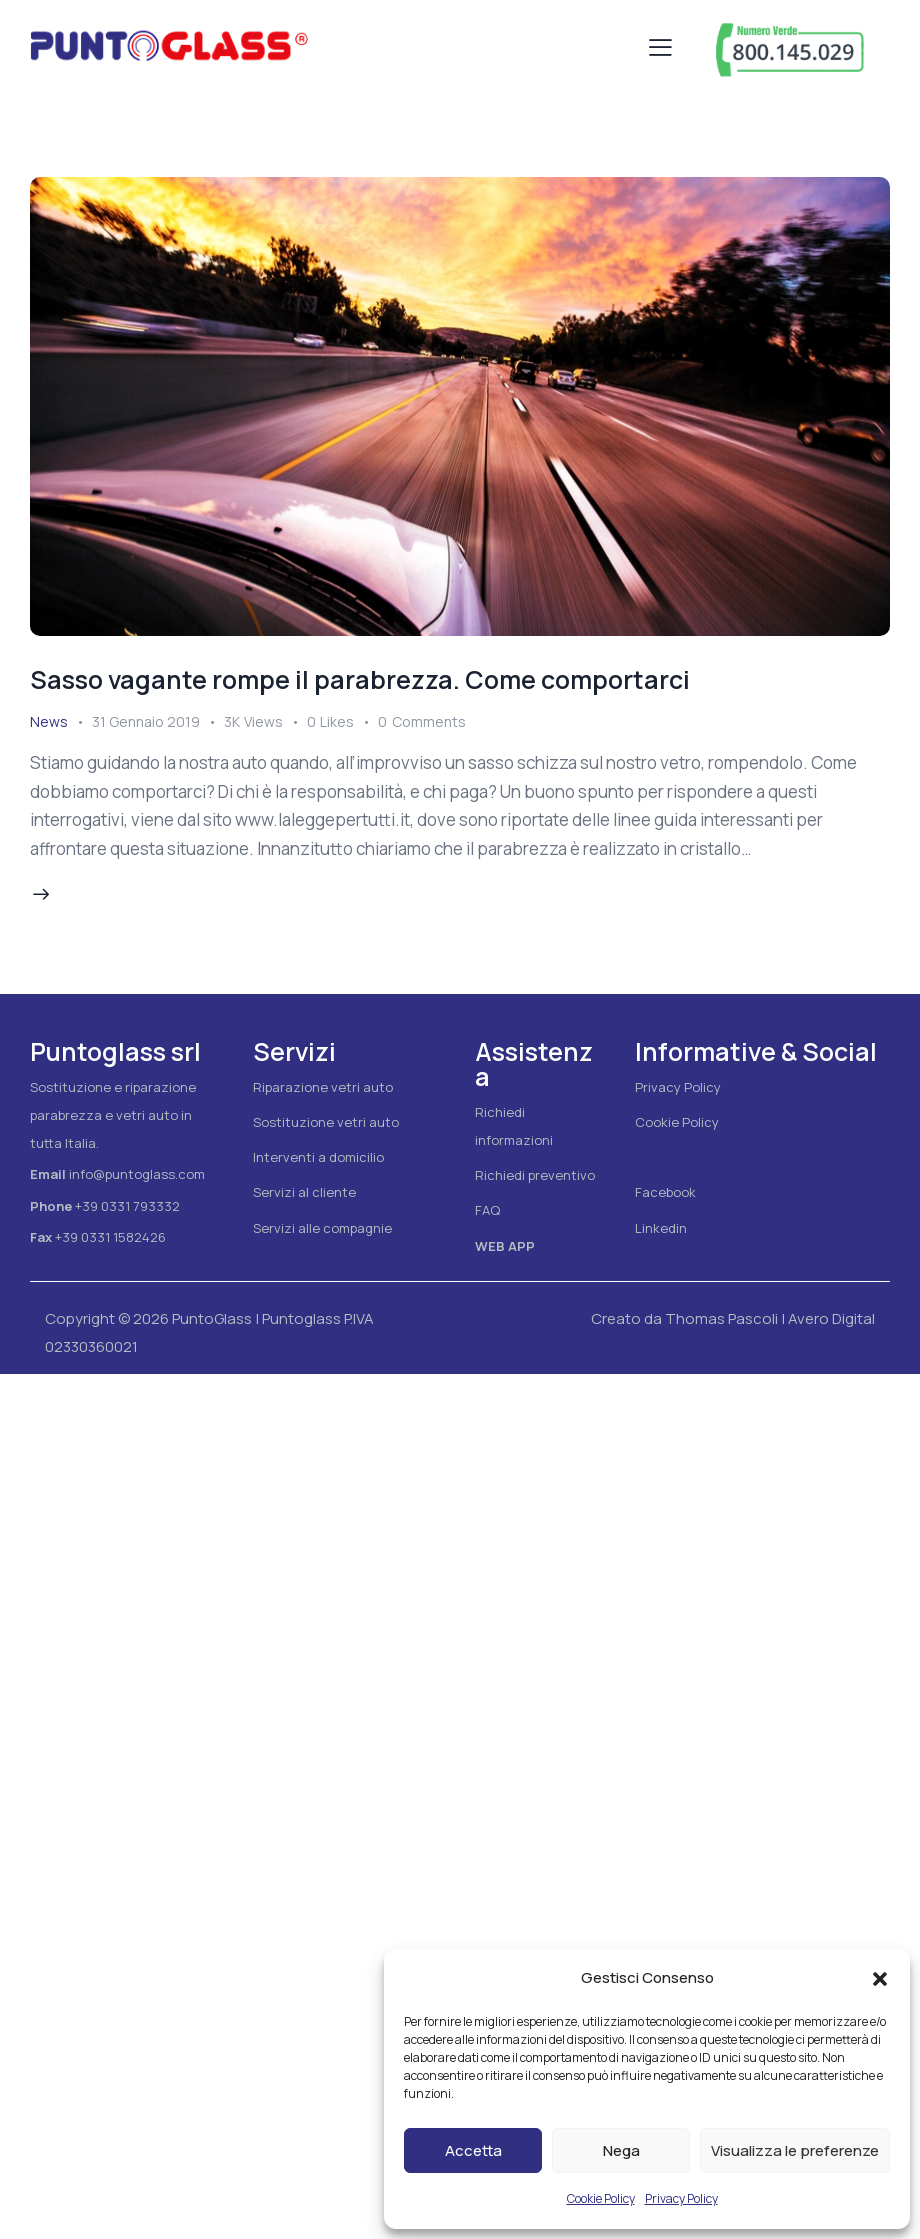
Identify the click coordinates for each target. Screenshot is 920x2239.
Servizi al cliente (304, 1192)
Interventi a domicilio (318, 1157)
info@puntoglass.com (137, 1174)
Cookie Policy (601, 2198)
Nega (621, 2150)
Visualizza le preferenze (795, 2150)
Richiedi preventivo (535, 1175)
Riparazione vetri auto (323, 1087)
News (49, 721)
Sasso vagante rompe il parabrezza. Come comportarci (360, 679)
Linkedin (661, 1228)
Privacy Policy (681, 2198)
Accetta (473, 2150)
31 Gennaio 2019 (146, 721)
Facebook (665, 1192)
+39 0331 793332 (127, 1206)
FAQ (487, 1210)
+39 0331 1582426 (110, 1237)
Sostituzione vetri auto (326, 1122)
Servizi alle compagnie (322, 1228)
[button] (880, 1979)
